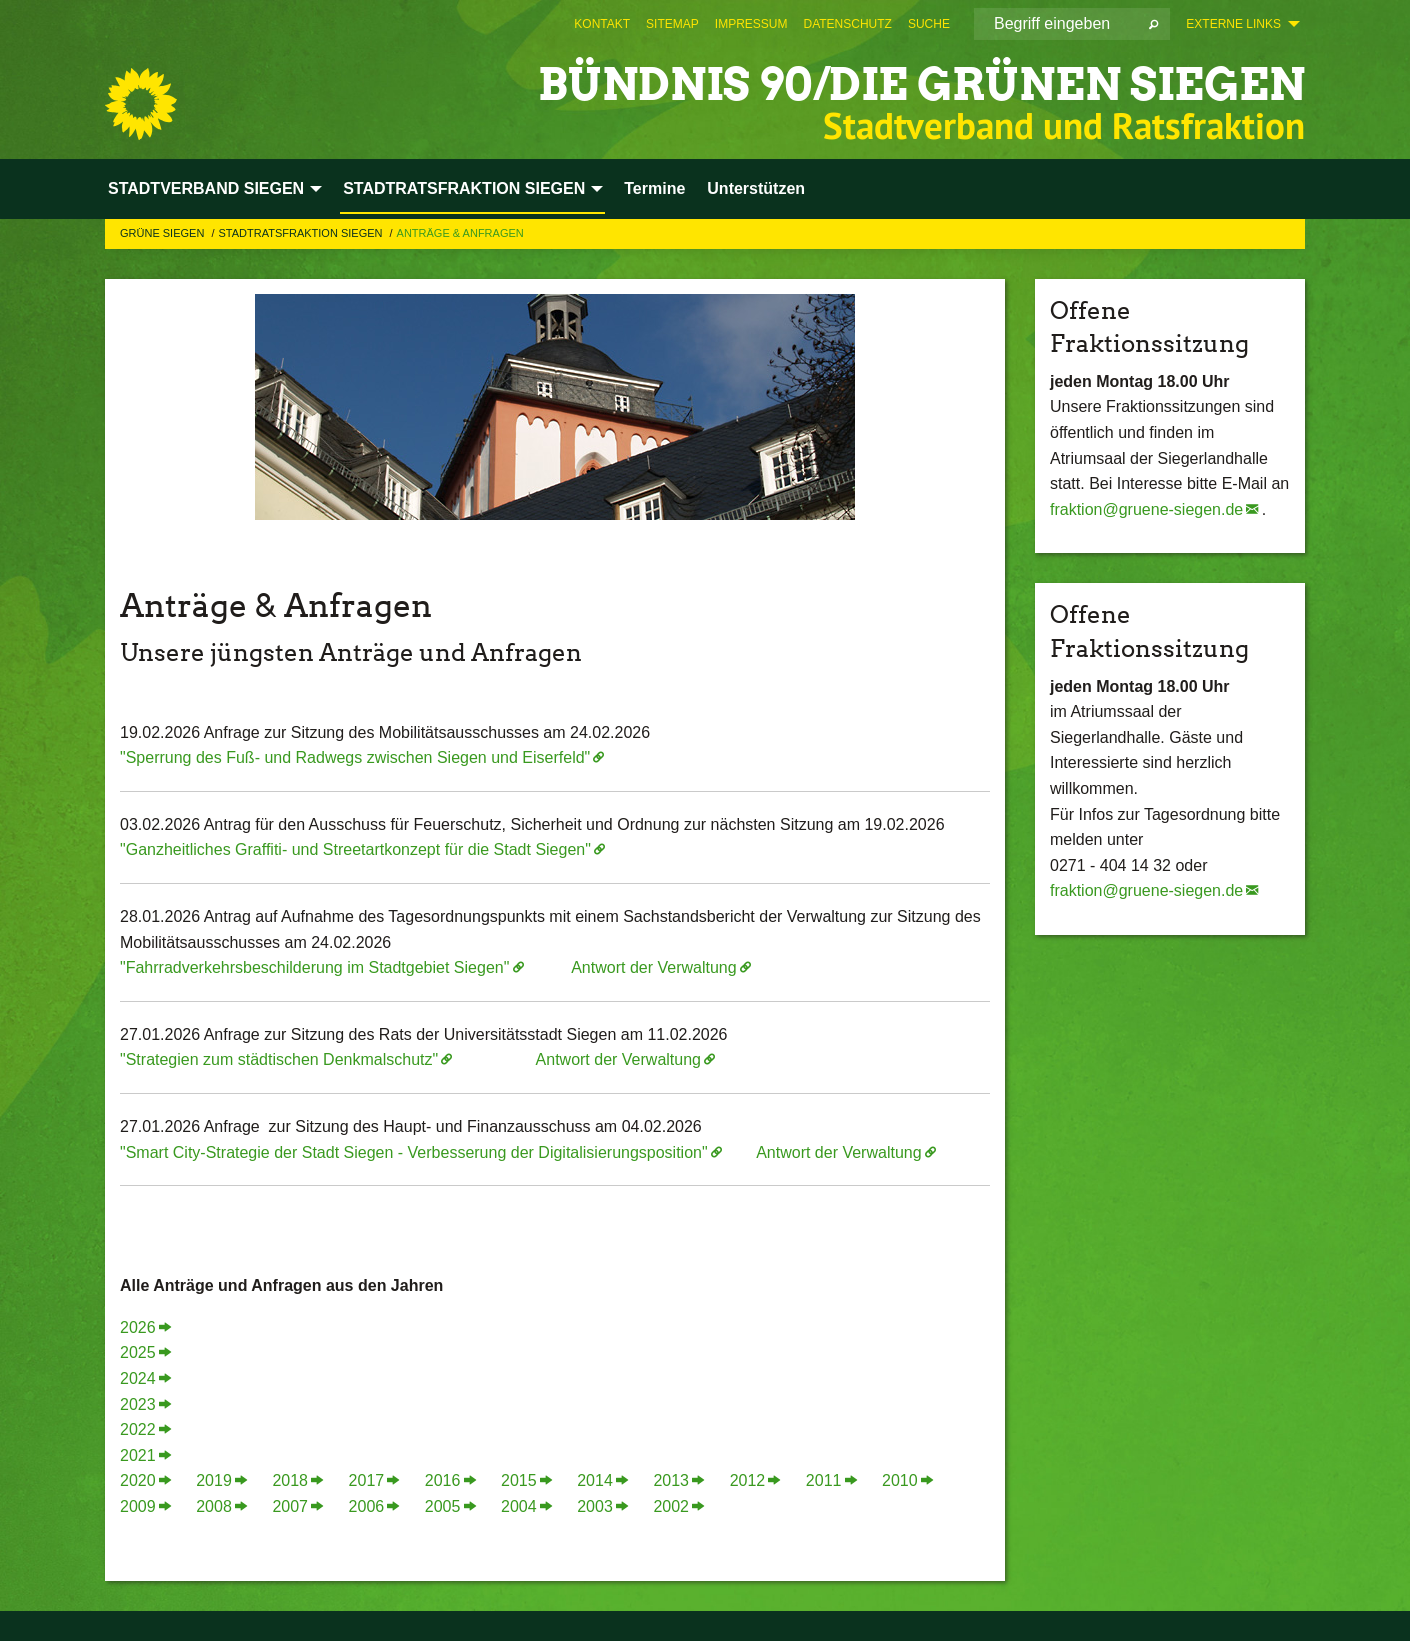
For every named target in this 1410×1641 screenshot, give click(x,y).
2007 (290, 1506)
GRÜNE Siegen (163, 233)
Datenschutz (847, 24)
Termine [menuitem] (654, 188)
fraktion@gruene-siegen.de (1146, 509)
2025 (138, 1352)
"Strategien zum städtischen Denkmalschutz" (279, 1059)
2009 (138, 1506)
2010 (900, 1480)
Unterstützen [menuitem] (756, 188)
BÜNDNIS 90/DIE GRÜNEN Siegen (921, 84)
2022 (138, 1429)
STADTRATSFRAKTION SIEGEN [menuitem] (464, 188)
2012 (748, 1480)
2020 (138, 1480)
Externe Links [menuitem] (1233, 24)
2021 (138, 1455)
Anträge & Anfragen (460, 233)
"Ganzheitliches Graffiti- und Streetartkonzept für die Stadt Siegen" (355, 849)
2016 (443, 1480)
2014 (595, 1480)
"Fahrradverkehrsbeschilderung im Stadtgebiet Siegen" (314, 967)
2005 (443, 1506)
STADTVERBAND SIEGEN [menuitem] (206, 188)
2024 (138, 1378)
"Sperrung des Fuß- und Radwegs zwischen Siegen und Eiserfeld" (355, 757)
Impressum (751, 24)
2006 (367, 1506)
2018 (290, 1480)
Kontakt (602, 24)
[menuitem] (602, 24)
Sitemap (672, 24)
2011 (824, 1480)
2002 (671, 1506)
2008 (214, 1506)
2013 (671, 1480)
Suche (929, 24)
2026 (138, 1327)
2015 (519, 1480)
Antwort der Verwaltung (653, 967)
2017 (367, 1480)
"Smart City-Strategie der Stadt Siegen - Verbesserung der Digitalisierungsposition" (414, 1152)
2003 (595, 1506)
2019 (214, 1480)
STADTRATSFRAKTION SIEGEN (301, 233)
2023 (138, 1404)
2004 (519, 1506)
